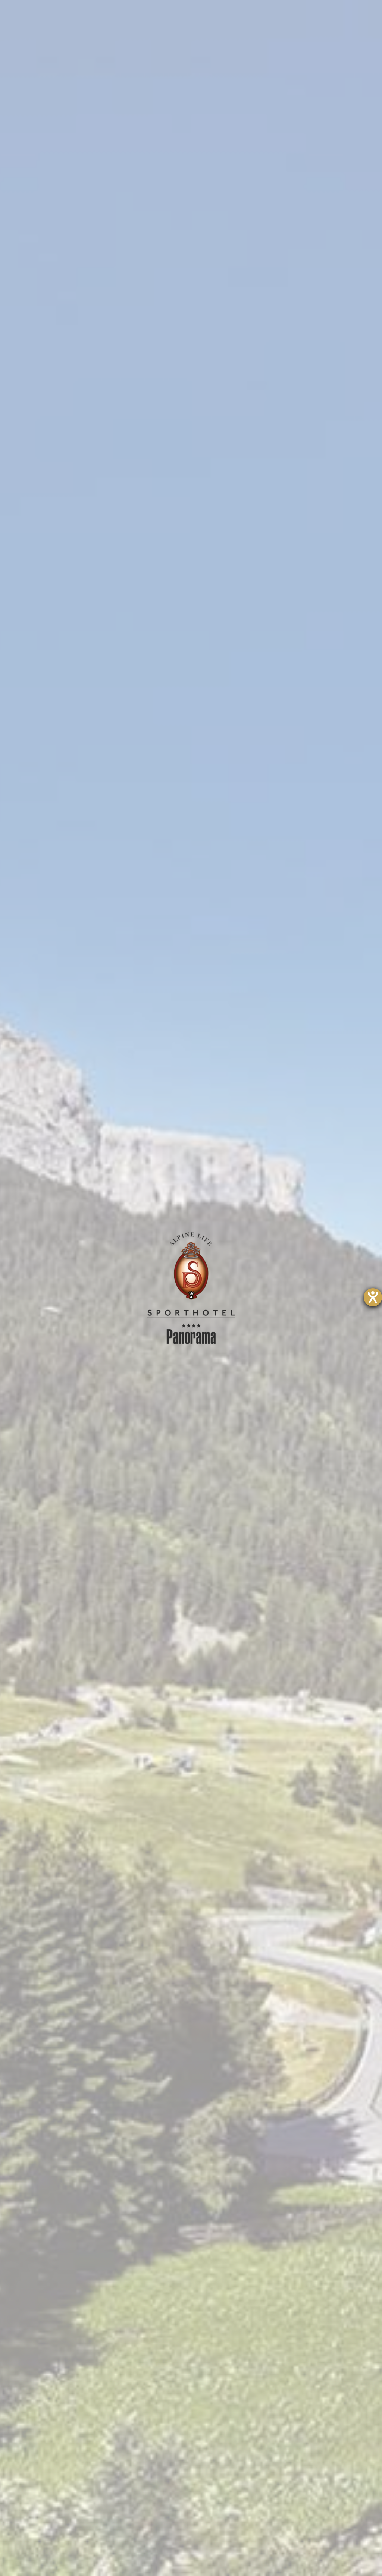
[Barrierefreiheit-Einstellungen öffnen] (373, 1297)
